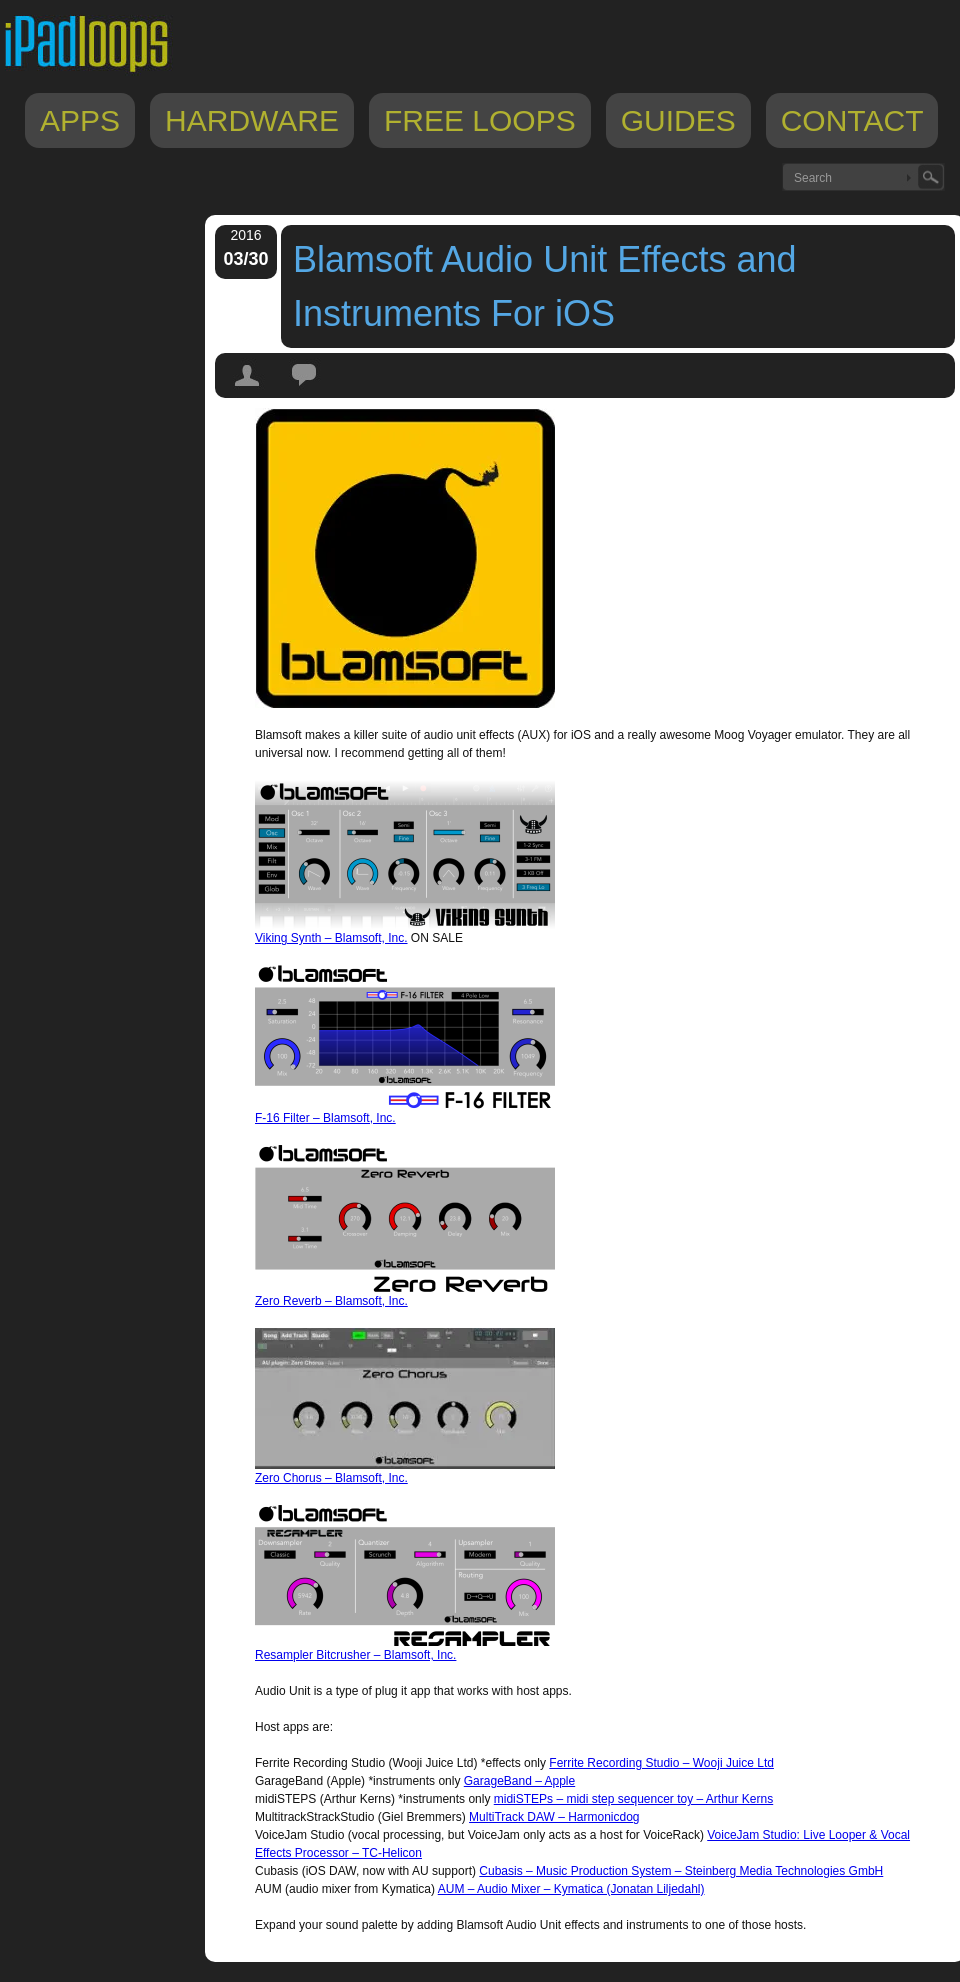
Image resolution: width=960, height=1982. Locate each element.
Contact (852, 120)
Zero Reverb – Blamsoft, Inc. (331, 1301)
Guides (678, 120)
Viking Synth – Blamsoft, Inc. (331, 938)
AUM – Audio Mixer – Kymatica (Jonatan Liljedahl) (571, 1889)
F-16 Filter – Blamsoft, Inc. (325, 1118)
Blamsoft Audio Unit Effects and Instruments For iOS (545, 286)
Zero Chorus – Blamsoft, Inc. (331, 1478)
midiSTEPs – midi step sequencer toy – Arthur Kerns (633, 1799)
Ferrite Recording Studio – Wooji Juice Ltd (661, 1763)
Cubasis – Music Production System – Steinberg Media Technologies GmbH (681, 1871)
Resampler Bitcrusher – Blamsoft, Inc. (355, 1655)
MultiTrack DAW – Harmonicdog (554, 1817)
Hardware (252, 120)
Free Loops (480, 120)
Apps (80, 120)
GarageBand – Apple (519, 1781)
